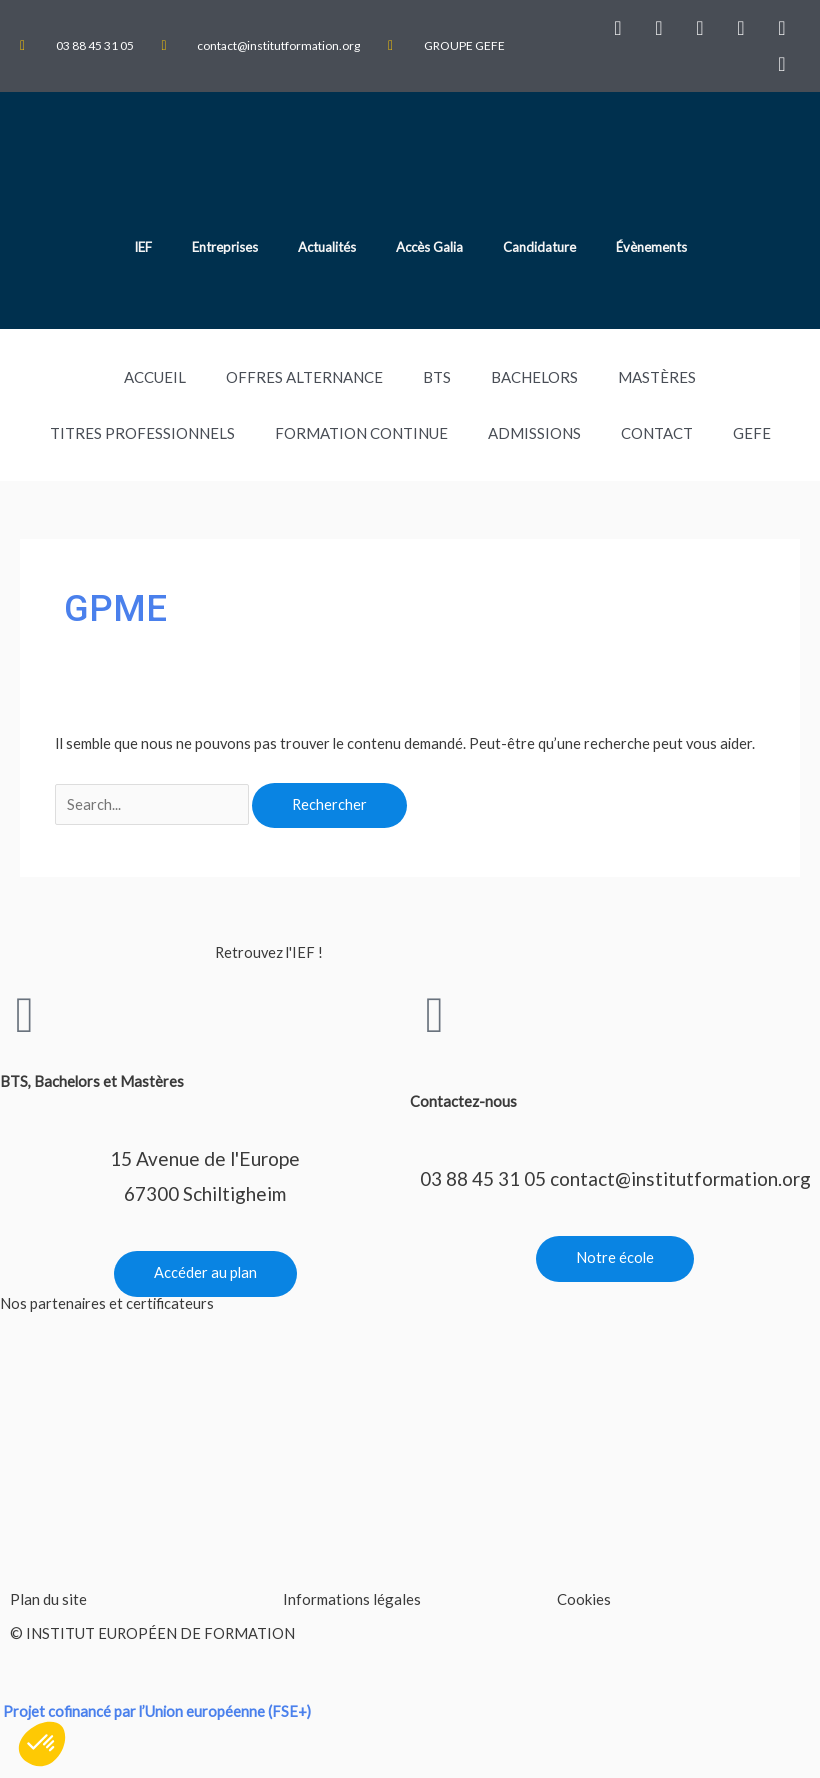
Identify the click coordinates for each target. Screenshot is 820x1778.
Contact (657, 433)
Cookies (584, 1599)
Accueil (155, 377)
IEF (143, 247)
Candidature (539, 247)
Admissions (534, 433)
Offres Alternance (304, 377)
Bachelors (534, 377)
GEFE (752, 433)
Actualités (327, 247)
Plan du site (48, 1599)
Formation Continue (361, 433)
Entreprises (225, 247)
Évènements (651, 247)
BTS (437, 377)
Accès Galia (429, 247)
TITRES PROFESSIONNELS (142, 433)
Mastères (657, 377)
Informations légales (352, 1599)
